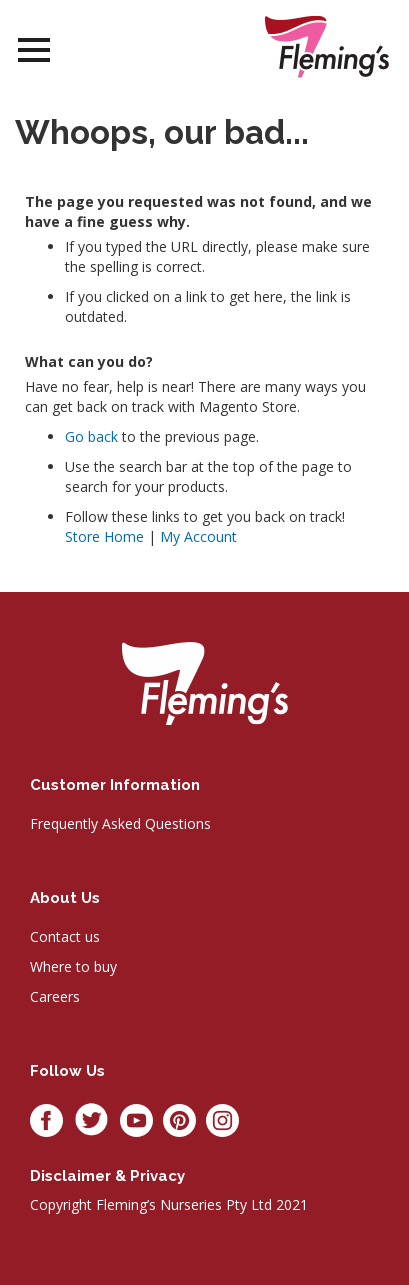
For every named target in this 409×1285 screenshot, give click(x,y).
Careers (55, 996)
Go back (91, 436)
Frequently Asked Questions (120, 823)
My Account (198, 536)
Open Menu (34, 50)
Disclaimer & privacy (107, 1176)
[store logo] (327, 46)
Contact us (65, 936)
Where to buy (73, 966)
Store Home (104, 536)
